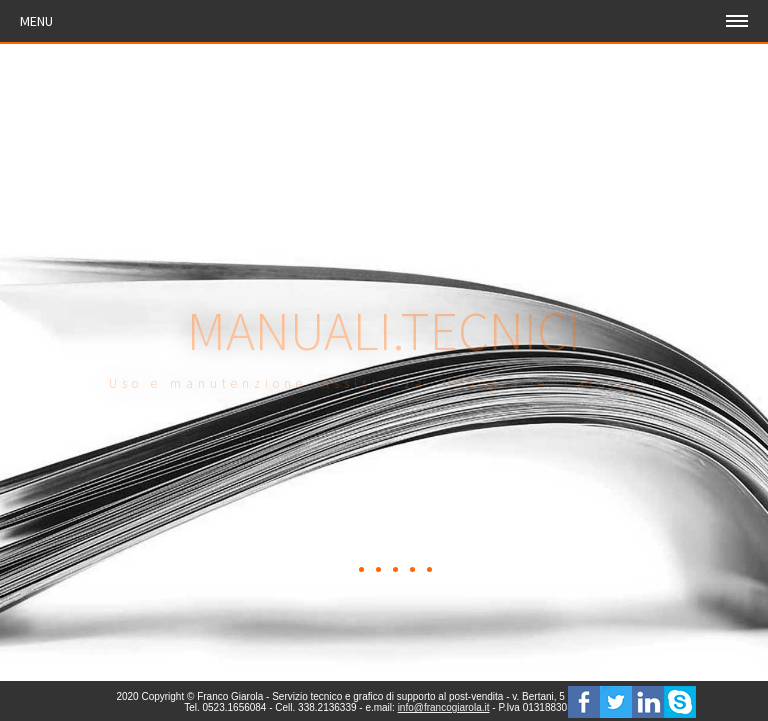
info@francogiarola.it (444, 707)
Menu (36, 21)
